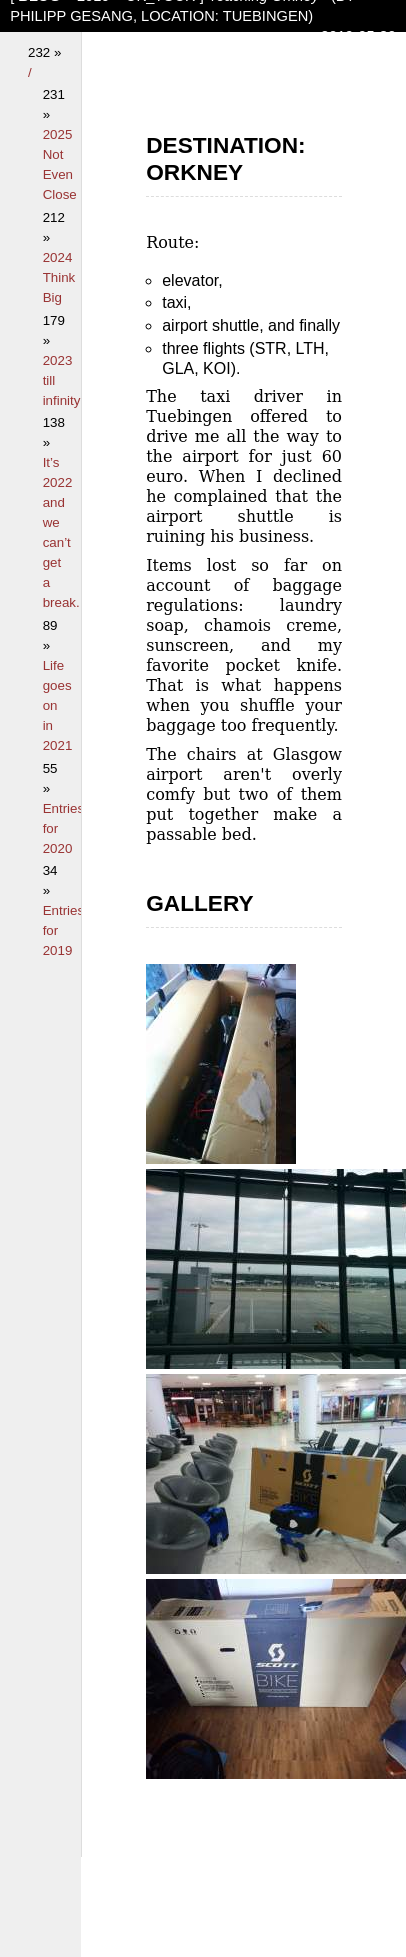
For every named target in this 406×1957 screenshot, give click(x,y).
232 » (44, 52)
